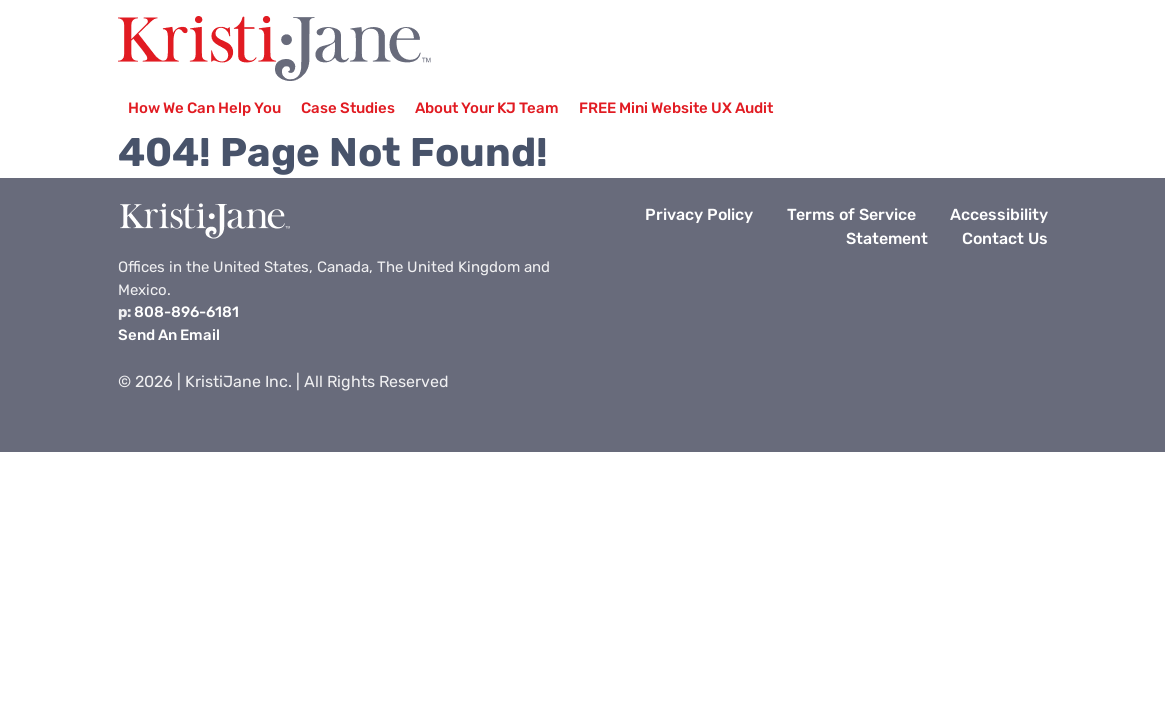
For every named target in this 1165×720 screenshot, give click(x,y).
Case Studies (348, 108)
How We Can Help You (204, 108)
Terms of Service (851, 214)
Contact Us (1005, 238)
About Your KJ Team (487, 108)
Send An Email (169, 335)
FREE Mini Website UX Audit (676, 108)
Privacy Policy (699, 214)
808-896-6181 (186, 312)
